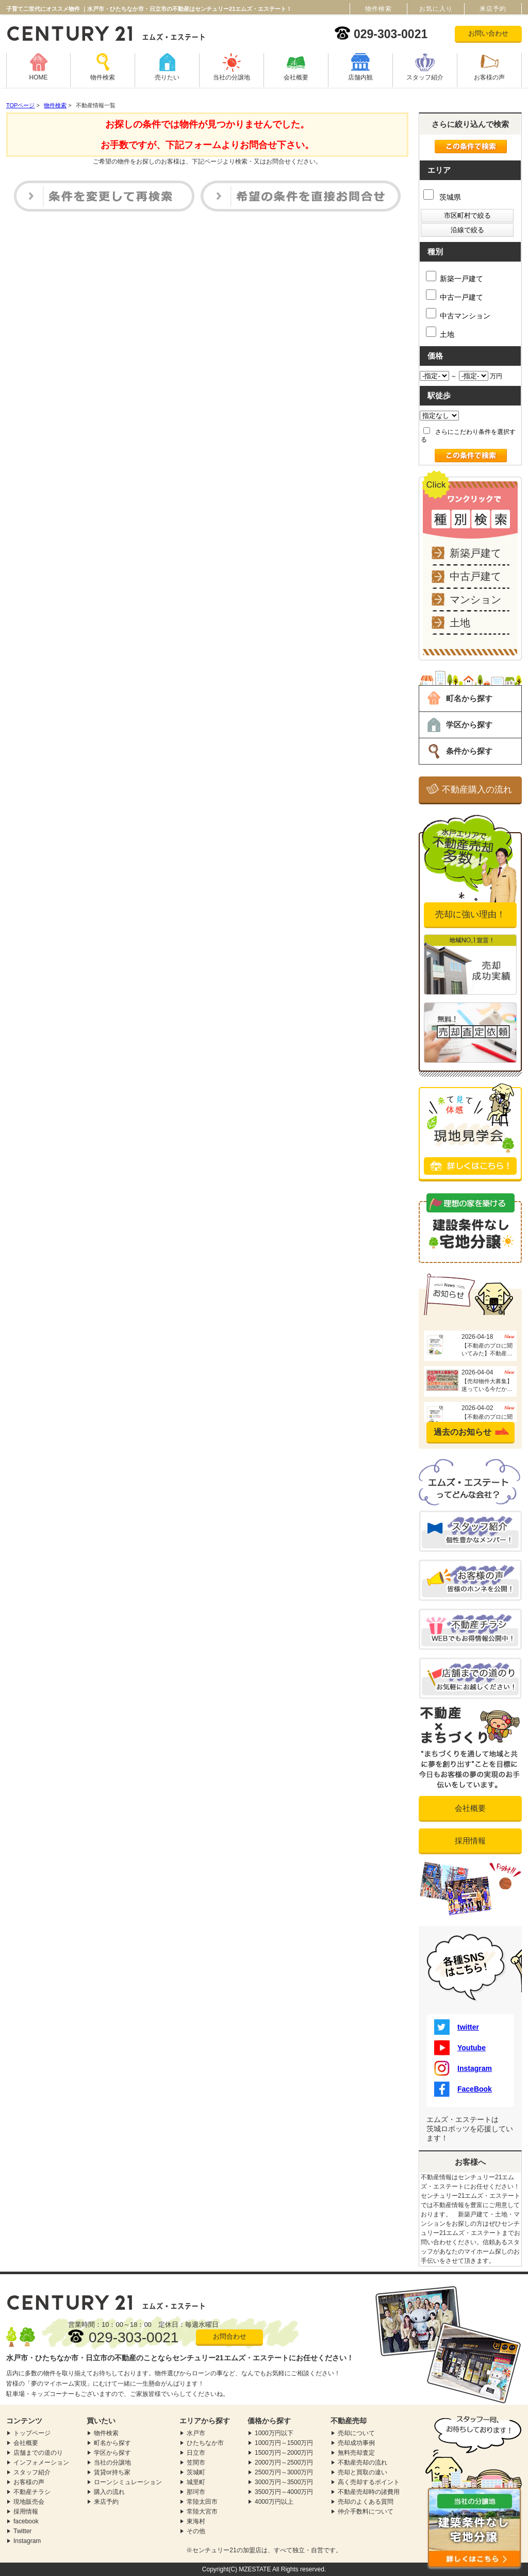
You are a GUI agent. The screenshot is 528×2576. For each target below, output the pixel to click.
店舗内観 (360, 77)
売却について (356, 2433)
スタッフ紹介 (424, 77)
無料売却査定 (356, 2452)
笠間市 (196, 2462)
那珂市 (196, 2492)
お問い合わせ (488, 33)
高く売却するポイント (369, 2482)
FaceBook (463, 2089)
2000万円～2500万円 (284, 2462)
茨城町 (196, 2472)
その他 (196, 2531)
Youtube (460, 2047)
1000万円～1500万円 (284, 2443)
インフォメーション (41, 2462)
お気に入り (436, 8)
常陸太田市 (202, 2501)
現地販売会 (28, 2501)
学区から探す (469, 724)
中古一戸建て (454, 295)
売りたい (167, 77)
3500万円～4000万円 (284, 2492)
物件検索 (102, 77)
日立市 (196, 2452)
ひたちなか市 (205, 2443)
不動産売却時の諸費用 (369, 2492)
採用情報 (470, 1840)
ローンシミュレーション (128, 2482)
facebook (26, 2521)
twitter (456, 2027)
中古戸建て (475, 576)
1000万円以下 (274, 2433)
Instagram (463, 2068)
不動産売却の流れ (362, 2462)
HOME (38, 77)
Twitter (22, 2531)
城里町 (196, 2482)
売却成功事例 (356, 2443)
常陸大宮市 (202, 2511)
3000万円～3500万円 (284, 2482)
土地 (440, 332)
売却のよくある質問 (365, 2501)
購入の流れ (109, 2492)
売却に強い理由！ (470, 914)
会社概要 (296, 77)
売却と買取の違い (362, 2472)
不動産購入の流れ (477, 790)
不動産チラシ (32, 2492)
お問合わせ (229, 2336)
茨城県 (442, 197)
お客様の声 (489, 77)
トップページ (32, 2433)
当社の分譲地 (231, 77)
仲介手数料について (365, 2511)
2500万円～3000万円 (284, 2472)
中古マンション (458, 314)
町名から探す (469, 698)
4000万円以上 (274, 2501)
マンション (475, 599)
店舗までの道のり (38, 2452)
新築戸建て (475, 553)
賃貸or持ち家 (112, 2472)
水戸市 (196, 2433)
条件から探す (469, 751)
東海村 (196, 2521)
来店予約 (106, 2501)
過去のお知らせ (462, 1432)
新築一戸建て (454, 277)
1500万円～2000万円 (284, 2452)
